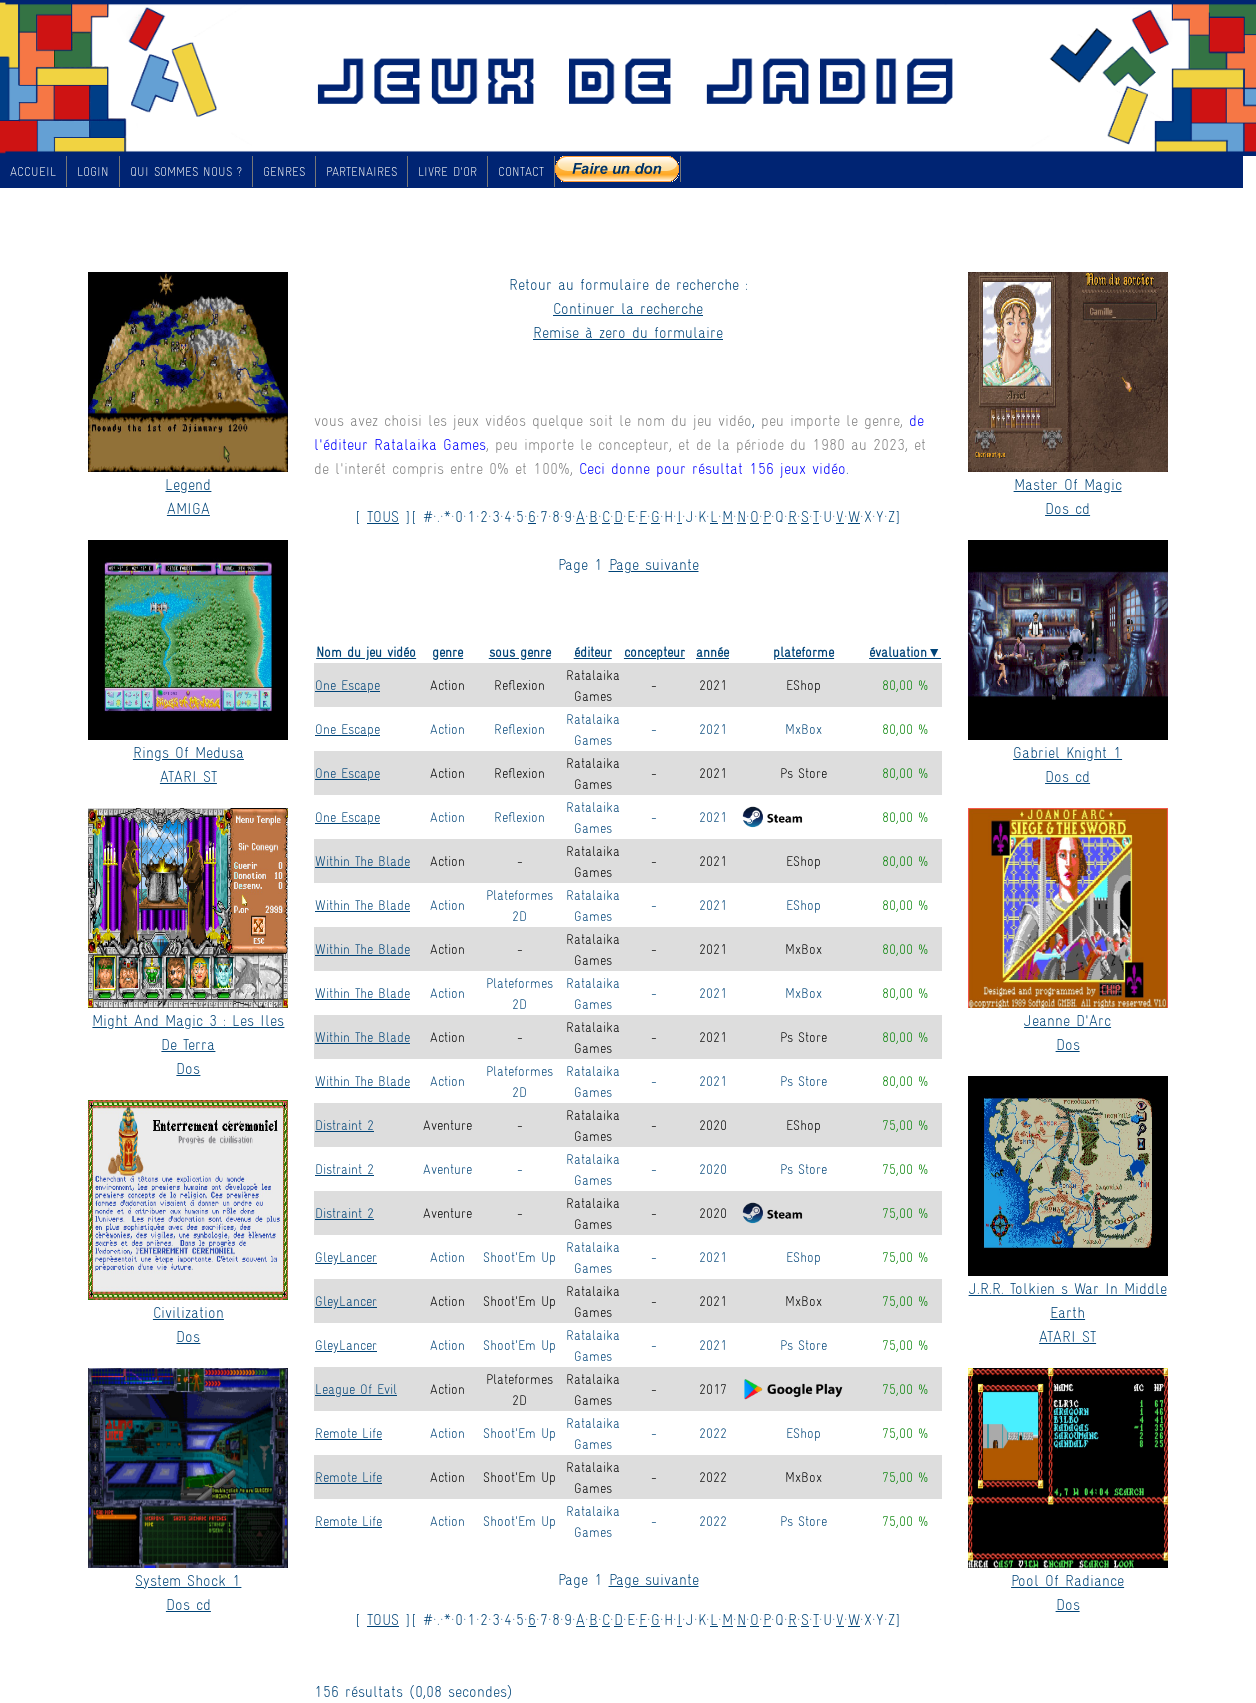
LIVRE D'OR (447, 171)
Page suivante (654, 563)
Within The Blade (362, 860)
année (712, 651)
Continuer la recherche (628, 307)
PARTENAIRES (361, 171)
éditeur (593, 651)
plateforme (803, 651)
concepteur (654, 651)
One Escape (347, 684)
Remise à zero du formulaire (628, 331)
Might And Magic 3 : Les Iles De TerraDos (188, 1043)
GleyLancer (346, 1256)
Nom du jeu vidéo (366, 651)
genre (447, 651)
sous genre (520, 651)
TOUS (383, 515)
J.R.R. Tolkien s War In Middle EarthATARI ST (1068, 1311)
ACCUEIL (33, 171)
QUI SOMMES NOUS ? (186, 171)
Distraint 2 (344, 1124)
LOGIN (93, 171)
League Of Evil (356, 1388)
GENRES (284, 171)
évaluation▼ (905, 651)
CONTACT (521, 171)
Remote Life (348, 1432)
